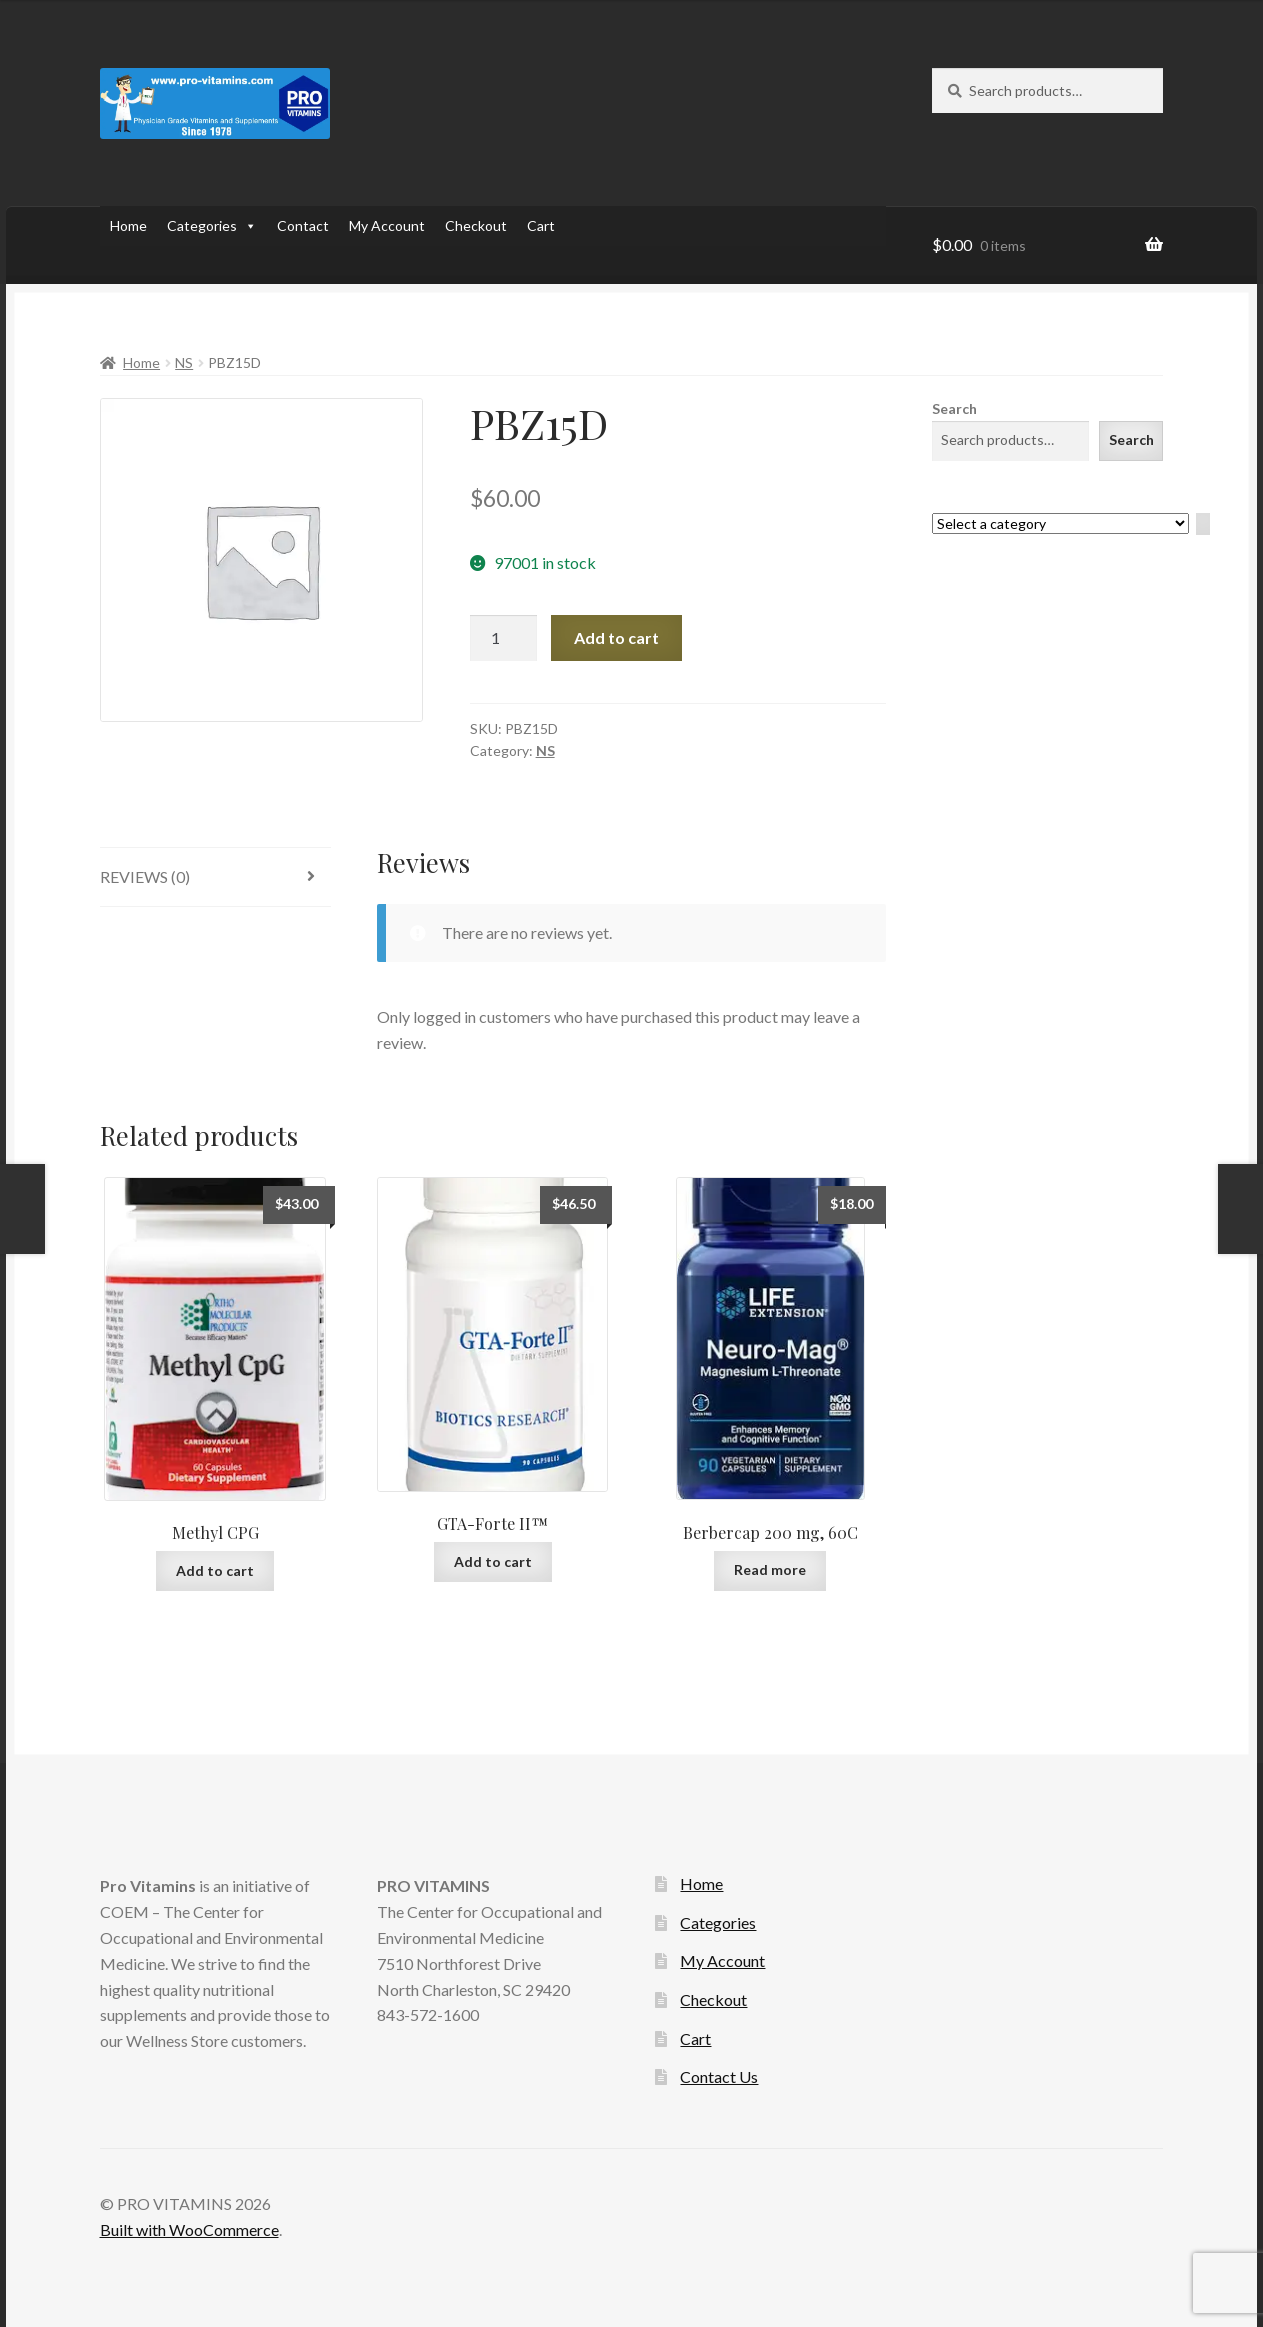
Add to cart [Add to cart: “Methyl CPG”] (215, 1570)
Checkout (476, 225)
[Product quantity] (504, 638)
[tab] (215, 877)
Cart (541, 225)
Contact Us (719, 2076)
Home (128, 225)
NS (184, 362)
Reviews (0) (145, 876)
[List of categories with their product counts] (1060, 523)
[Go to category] (1203, 524)
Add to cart (616, 637)
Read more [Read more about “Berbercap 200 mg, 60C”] (770, 1569)
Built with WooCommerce (189, 2229)
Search (954, 408)
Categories (212, 226)
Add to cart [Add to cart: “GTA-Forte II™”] (493, 1561)
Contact (303, 225)
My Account (387, 225)
